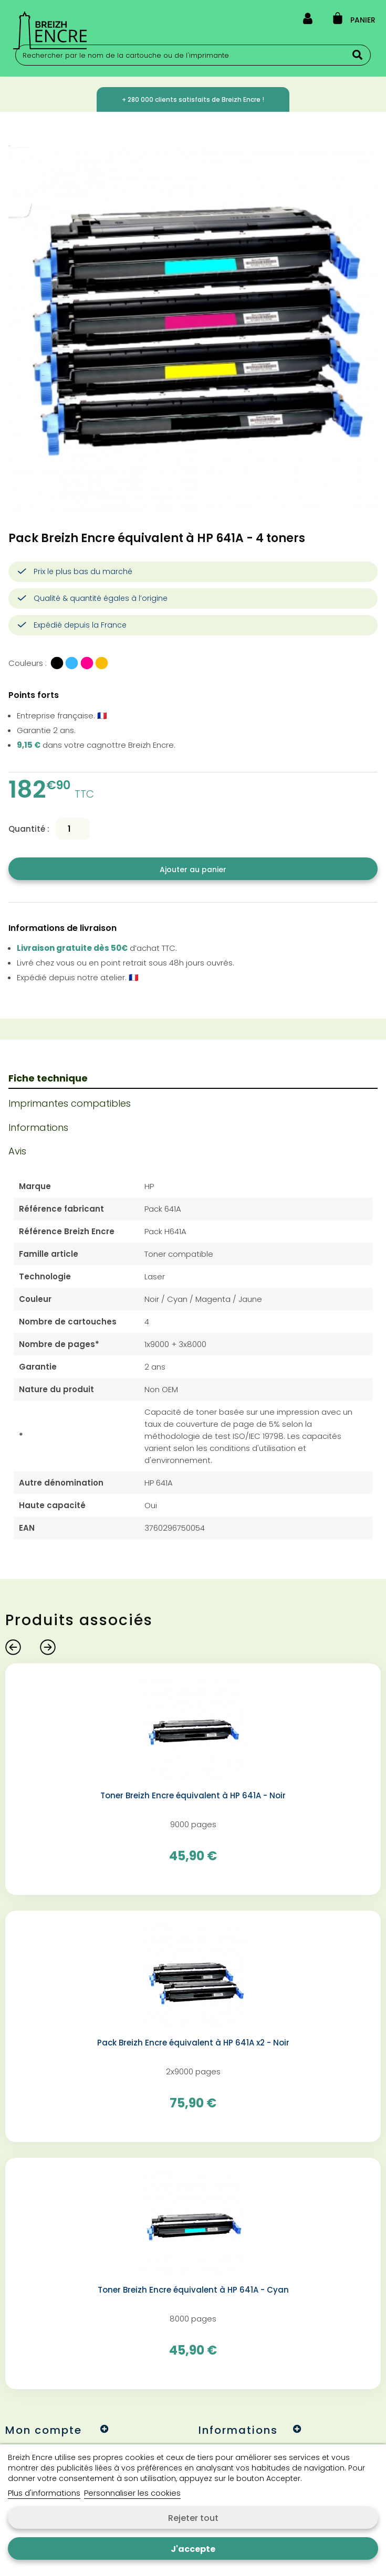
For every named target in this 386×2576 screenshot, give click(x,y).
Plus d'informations (44, 2492)
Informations (38, 1127)
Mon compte (43, 2430)
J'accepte (193, 2549)
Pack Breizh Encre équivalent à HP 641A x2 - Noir (193, 2043)
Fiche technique (48, 1078)
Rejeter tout (193, 2518)
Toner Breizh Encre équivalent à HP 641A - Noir (193, 1795)
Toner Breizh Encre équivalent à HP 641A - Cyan (193, 2290)
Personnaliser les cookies (132, 2492)
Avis (17, 1151)
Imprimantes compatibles (69, 1103)
